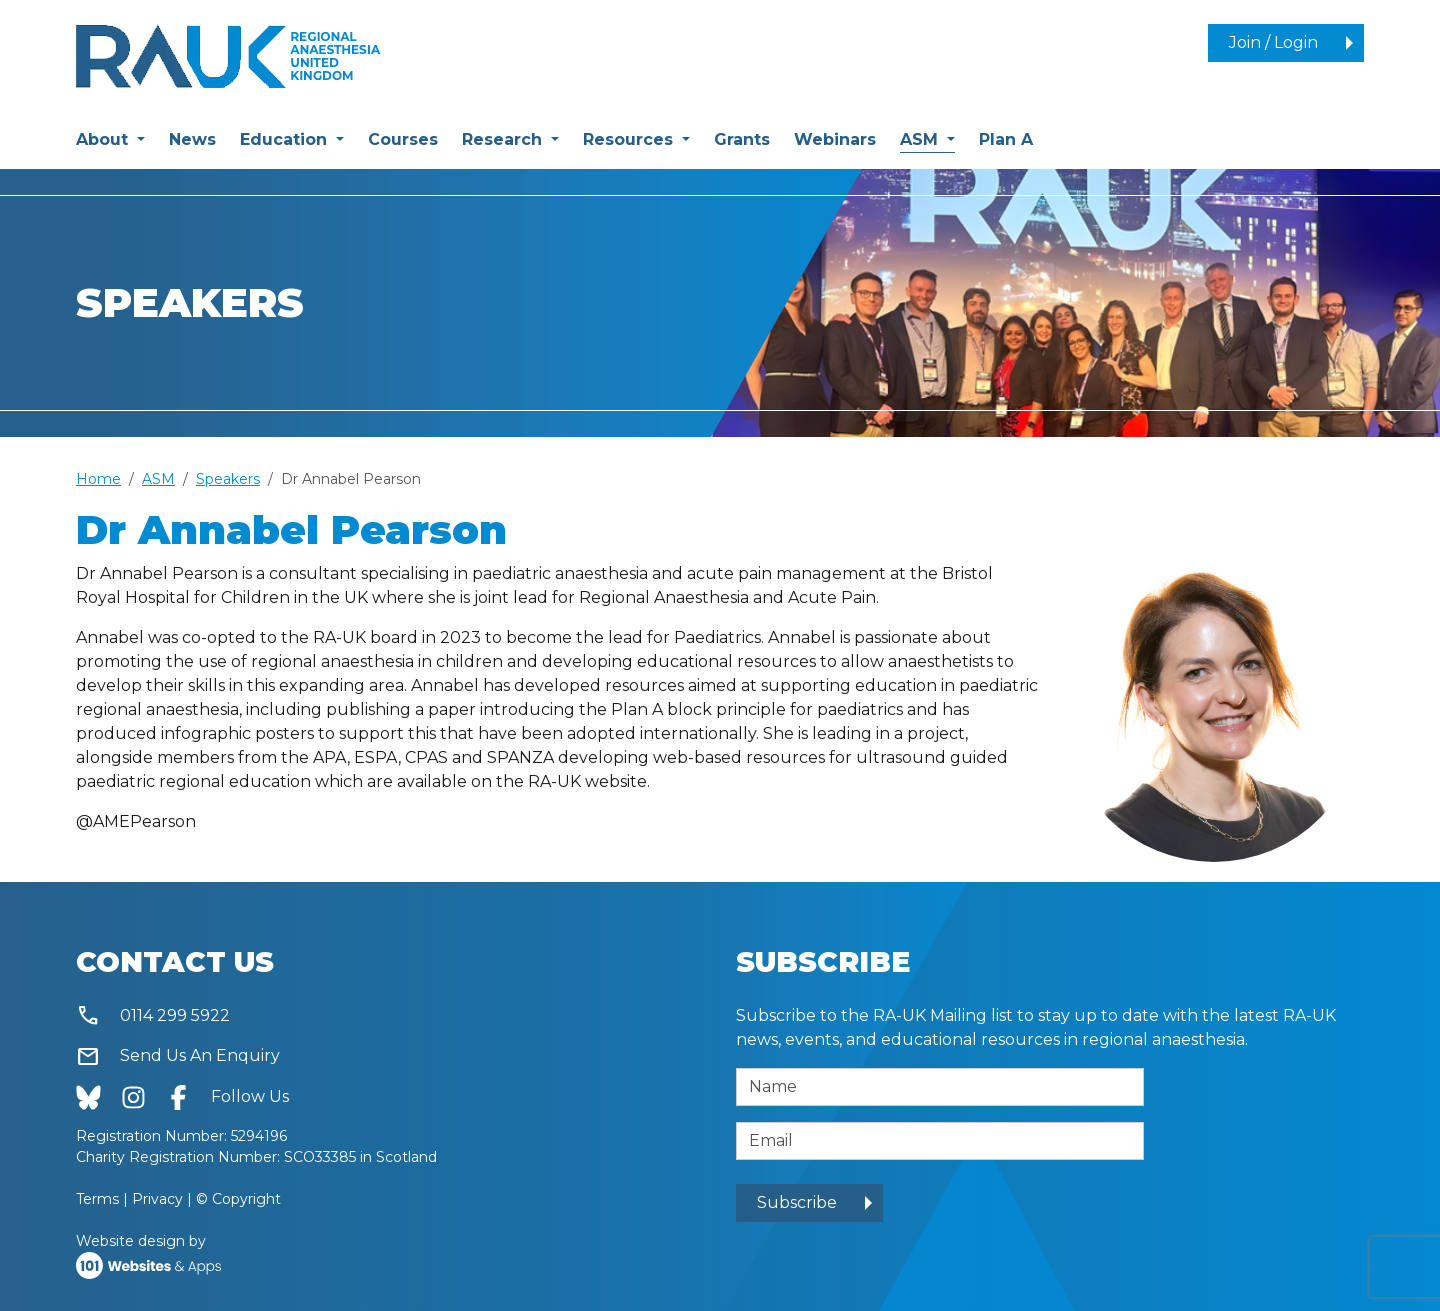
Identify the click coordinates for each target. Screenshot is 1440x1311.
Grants (742, 139)
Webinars (835, 139)
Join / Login (1273, 42)
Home (98, 479)
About (104, 139)
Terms (97, 1199)
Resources (630, 139)
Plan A (1006, 139)
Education (286, 139)
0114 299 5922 (153, 1016)
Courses (403, 139)
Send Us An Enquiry (178, 1056)
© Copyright (238, 1199)
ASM (927, 138)
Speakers (228, 479)
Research (504, 139)
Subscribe (797, 1202)
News (192, 139)
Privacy (157, 1199)
